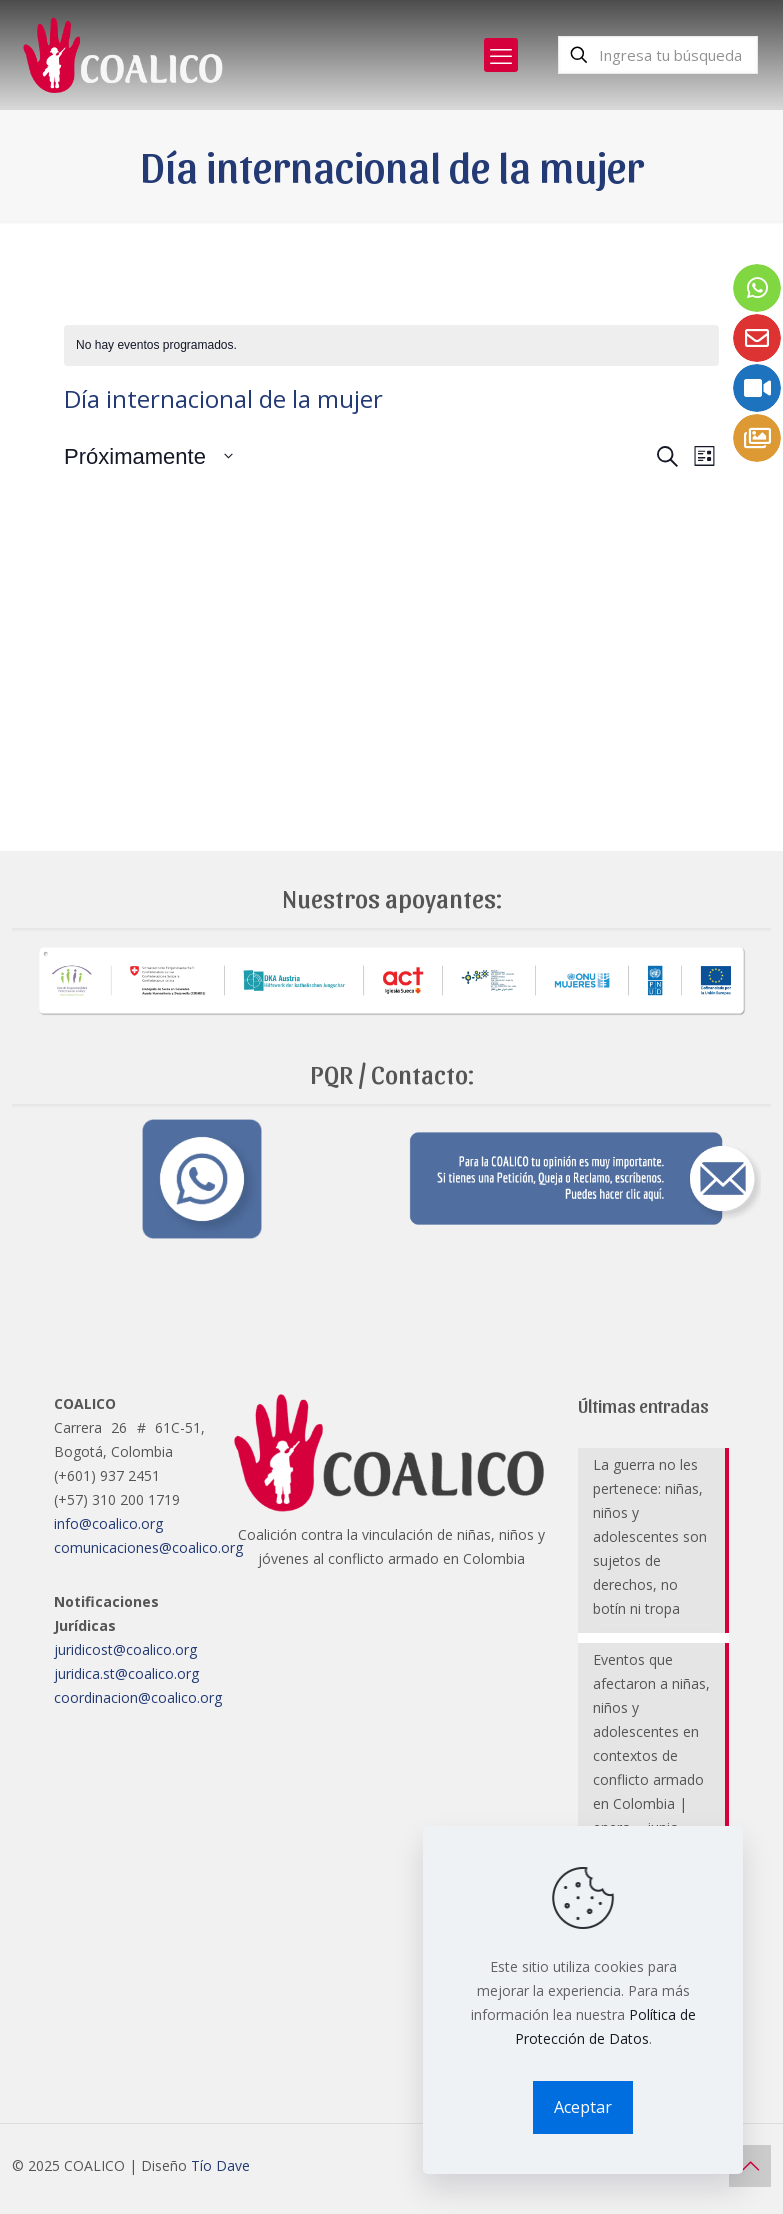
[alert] (391, 345)
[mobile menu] (501, 55)
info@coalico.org (108, 1523)
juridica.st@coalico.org (126, 1673)
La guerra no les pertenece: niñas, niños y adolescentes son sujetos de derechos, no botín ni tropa (650, 1536)
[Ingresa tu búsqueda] (658, 55)
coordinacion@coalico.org (138, 1697)
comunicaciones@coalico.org (148, 1547)
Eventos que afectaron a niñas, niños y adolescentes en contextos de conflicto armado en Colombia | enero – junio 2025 (651, 1755)
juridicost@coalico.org (125, 1649)
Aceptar (583, 2107)
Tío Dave (220, 2165)
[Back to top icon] (750, 2166)
